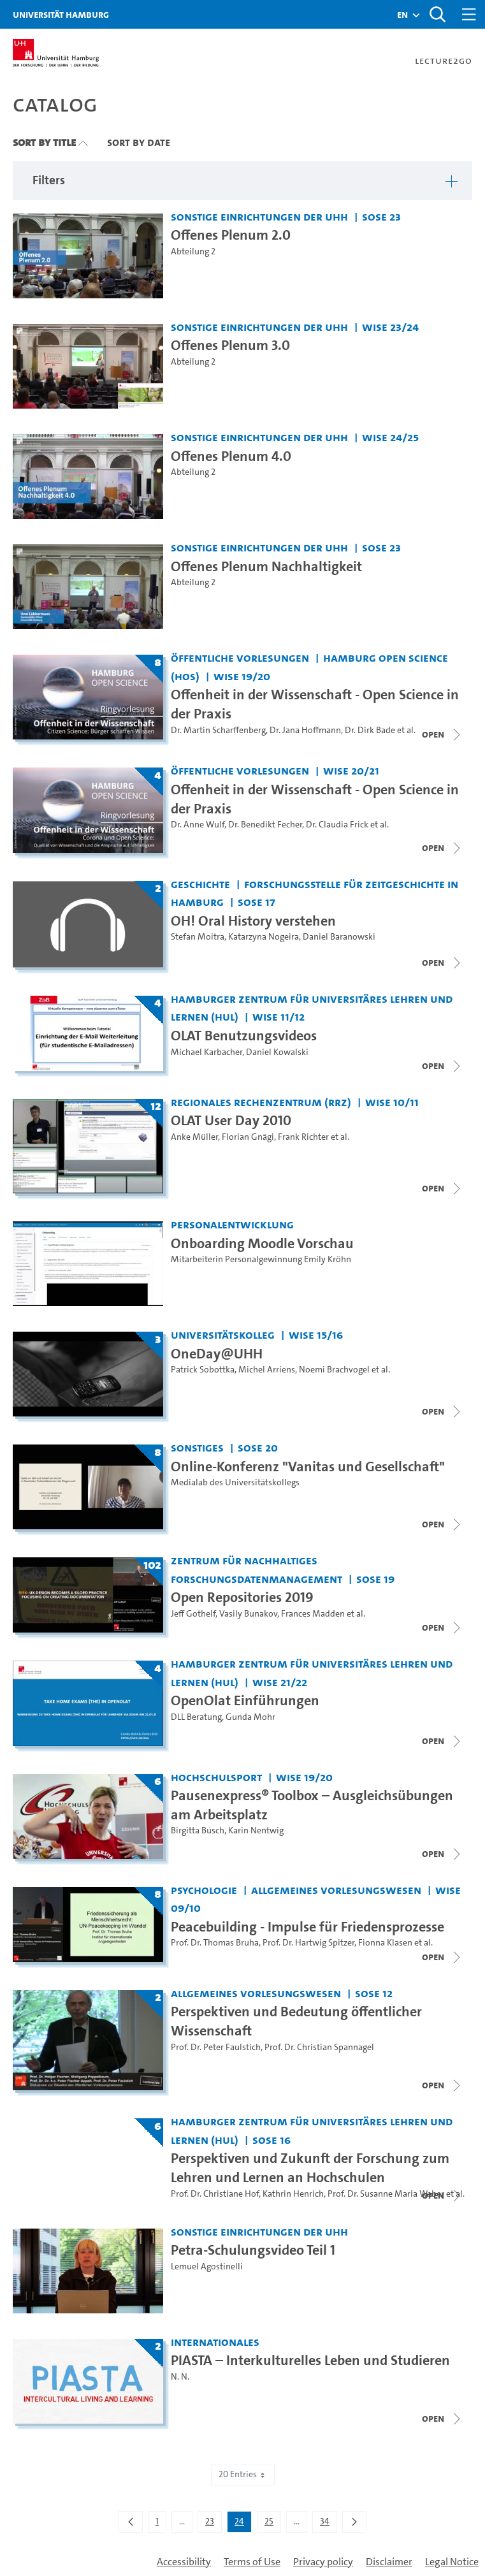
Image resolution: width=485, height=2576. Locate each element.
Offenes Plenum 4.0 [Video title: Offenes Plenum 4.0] (231, 456)
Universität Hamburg (61, 14)
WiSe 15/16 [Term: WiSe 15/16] (316, 1335)
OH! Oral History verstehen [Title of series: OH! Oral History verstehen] (253, 921)
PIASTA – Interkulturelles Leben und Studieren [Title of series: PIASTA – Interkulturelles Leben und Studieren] (310, 2360)
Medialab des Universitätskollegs (235, 1482)
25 (272, 2523)
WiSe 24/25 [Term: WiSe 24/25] (390, 437)
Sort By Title (44, 142)
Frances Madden (313, 1614)
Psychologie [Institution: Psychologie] (204, 1890)
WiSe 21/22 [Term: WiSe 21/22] (279, 1682)
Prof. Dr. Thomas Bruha (215, 1943)
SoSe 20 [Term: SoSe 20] (258, 1447)
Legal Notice (452, 2561)
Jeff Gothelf (193, 1614)
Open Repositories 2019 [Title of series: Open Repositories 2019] (242, 1597)
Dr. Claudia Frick (337, 825)
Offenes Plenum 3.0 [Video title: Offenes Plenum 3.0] (230, 345)
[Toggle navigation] (469, 14)
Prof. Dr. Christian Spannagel (319, 2047)
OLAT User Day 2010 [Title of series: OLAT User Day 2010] (231, 1120)
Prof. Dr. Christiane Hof (215, 2194)
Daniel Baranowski (339, 937)
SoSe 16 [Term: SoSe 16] (271, 2140)
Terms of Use (252, 2561)
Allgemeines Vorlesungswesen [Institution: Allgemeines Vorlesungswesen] (336, 1890)
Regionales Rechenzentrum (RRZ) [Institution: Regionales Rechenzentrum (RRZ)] (261, 1102)
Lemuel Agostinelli (207, 2266)
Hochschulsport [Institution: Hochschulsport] (216, 1777)
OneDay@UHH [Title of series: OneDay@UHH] (217, 1353)
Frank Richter (303, 1137)
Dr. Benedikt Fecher (265, 825)
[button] (402, 14)
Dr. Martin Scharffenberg (218, 730)
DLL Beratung (196, 1717)
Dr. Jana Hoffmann (305, 730)
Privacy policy (323, 2561)
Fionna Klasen (385, 1943)
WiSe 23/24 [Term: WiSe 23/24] (390, 327)
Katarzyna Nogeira (263, 937)
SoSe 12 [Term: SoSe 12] (374, 1993)
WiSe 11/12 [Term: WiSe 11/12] (278, 1016)
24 (243, 2523)
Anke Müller (194, 1137)
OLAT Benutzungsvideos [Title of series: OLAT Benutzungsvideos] (244, 1035)
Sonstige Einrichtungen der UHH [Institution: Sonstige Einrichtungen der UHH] (259, 216)
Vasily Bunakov (248, 1614)
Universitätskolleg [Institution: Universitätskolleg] (223, 1335)
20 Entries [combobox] (243, 2474)
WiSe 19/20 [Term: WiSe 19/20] (242, 676)
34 (328, 2523)
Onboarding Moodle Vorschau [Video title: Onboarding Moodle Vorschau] (262, 1243)
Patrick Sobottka (203, 1370)
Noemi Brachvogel (334, 1370)
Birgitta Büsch (197, 1830)
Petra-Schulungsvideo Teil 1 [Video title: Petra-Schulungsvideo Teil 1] (253, 2250)
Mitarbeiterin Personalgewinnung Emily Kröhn (261, 1259)
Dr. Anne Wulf (197, 825)
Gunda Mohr (250, 1717)
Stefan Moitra (197, 937)
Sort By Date (138, 142)
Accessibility (184, 2561)
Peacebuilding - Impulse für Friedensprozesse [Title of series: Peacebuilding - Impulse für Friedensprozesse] (307, 1926)
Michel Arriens (266, 1370)
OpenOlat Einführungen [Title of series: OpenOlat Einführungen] (245, 1700)
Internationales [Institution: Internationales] (215, 2342)
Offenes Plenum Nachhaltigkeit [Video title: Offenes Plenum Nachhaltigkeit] (266, 566)
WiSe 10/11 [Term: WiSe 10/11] (392, 1102)
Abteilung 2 (193, 251)
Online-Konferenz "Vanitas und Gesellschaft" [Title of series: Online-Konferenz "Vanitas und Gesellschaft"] (308, 1466)
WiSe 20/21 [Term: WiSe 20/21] (351, 770)
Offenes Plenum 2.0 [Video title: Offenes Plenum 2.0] (231, 235)
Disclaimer (389, 2561)
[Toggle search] (437, 14)
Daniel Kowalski (277, 1052)
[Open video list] (442, 1853)
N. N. (180, 2377)
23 (213, 2523)
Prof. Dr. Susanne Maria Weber (386, 2194)
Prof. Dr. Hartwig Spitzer (308, 1943)
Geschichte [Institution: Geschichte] (200, 884)
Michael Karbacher (206, 1052)
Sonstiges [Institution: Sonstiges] (197, 1447)
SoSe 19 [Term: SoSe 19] (375, 1579)
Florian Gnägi (248, 1137)
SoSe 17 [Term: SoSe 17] (256, 902)
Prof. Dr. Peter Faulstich (216, 2047)
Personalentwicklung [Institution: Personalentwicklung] (232, 1224)
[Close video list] (442, 734)
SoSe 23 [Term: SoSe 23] (381, 216)
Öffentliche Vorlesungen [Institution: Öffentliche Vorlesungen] (240, 658)
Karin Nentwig (256, 1830)
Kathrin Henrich (293, 2194)
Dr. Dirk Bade (370, 730)
